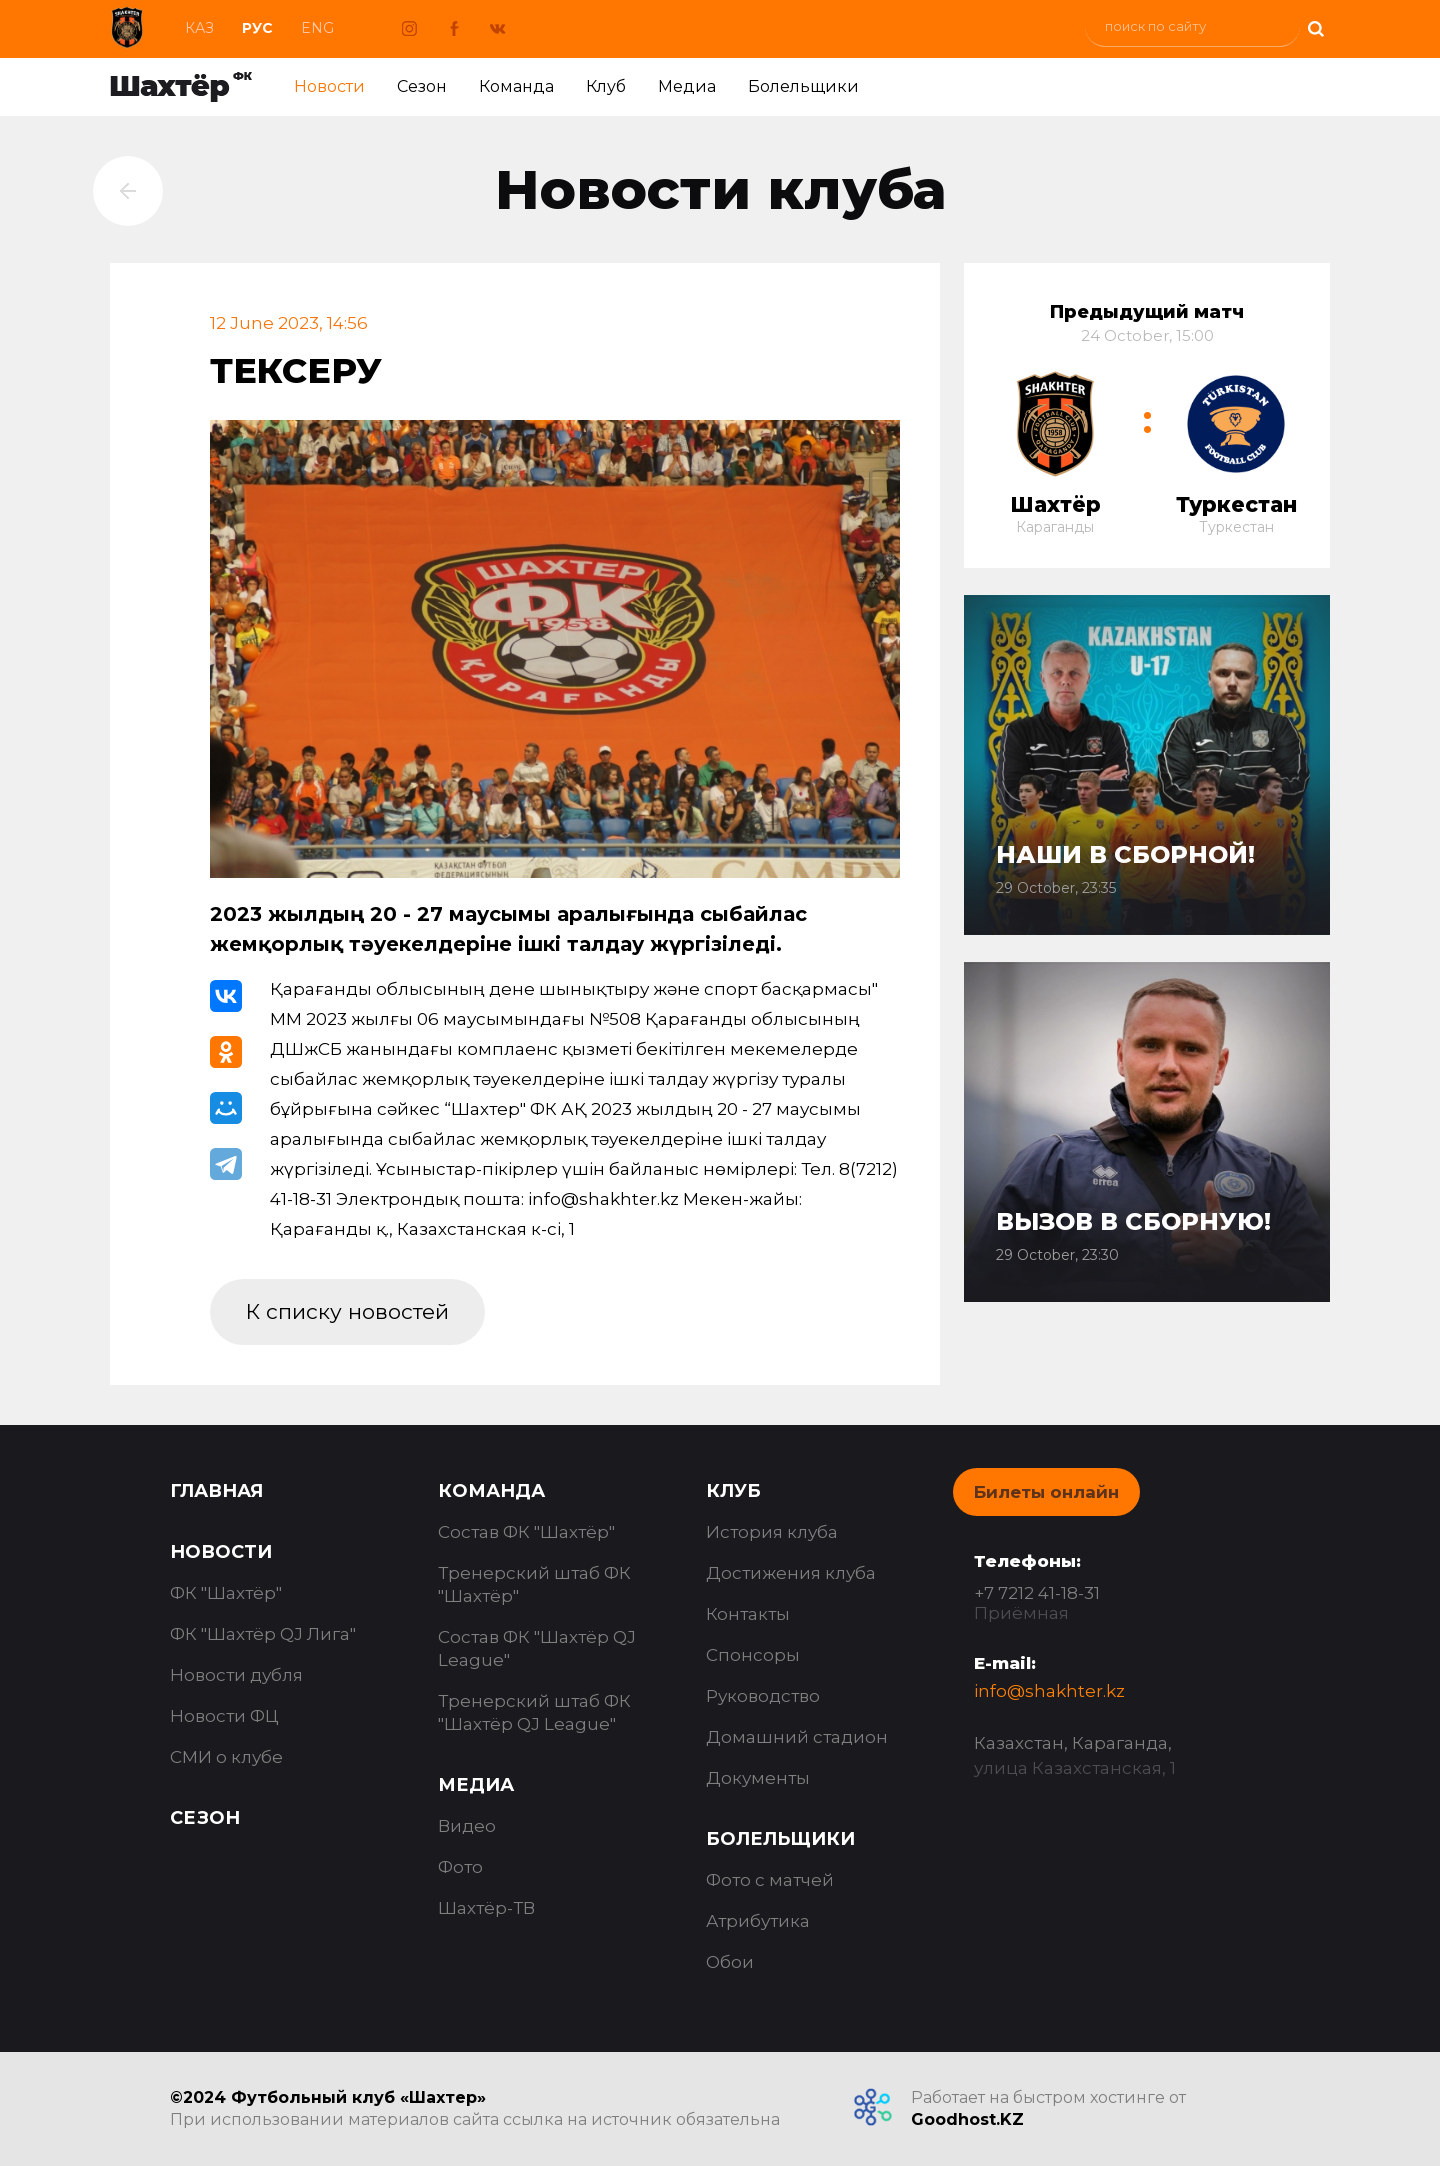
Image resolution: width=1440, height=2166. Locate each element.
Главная (216, 1491)
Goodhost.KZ (967, 2119)
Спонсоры (753, 1655)
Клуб (606, 86)
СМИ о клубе (226, 1757)
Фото (460, 1867)
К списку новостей (347, 1311)
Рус (257, 28)
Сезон (422, 86)
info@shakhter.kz (1049, 1691)
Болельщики (803, 86)
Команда (516, 86)
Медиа (687, 86)
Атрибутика (758, 1921)
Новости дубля (236, 1675)
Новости (329, 86)
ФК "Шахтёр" (226, 1593)
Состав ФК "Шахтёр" (526, 1532)
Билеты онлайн (1046, 1492)
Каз (199, 28)
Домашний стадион (797, 1737)
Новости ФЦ (224, 1716)
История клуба (772, 1532)
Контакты (748, 1614)
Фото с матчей (770, 1880)
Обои (730, 1962)
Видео (467, 1826)
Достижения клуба (791, 1573)
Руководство (763, 1696)
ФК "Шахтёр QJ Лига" (263, 1634)
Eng (317, 28)
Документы (758, 1778)
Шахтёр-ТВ (486, 1908)
